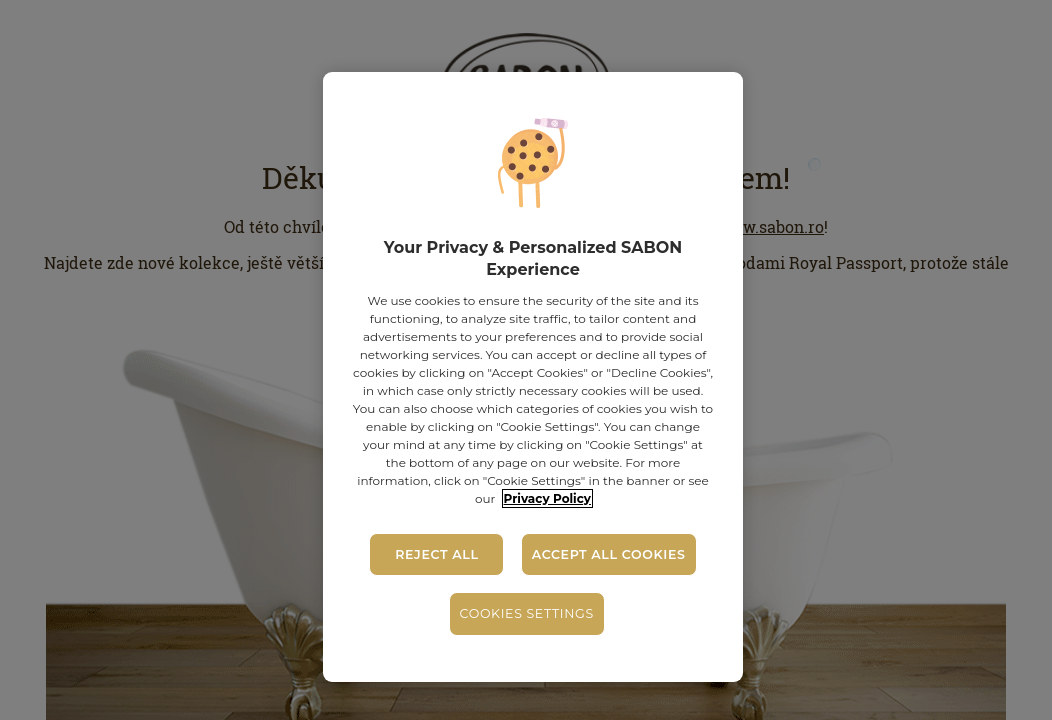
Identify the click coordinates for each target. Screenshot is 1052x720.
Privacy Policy (547, 498)
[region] (533, 377)
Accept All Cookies (609, 554)
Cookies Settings (527, 613)
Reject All (436, 554)
